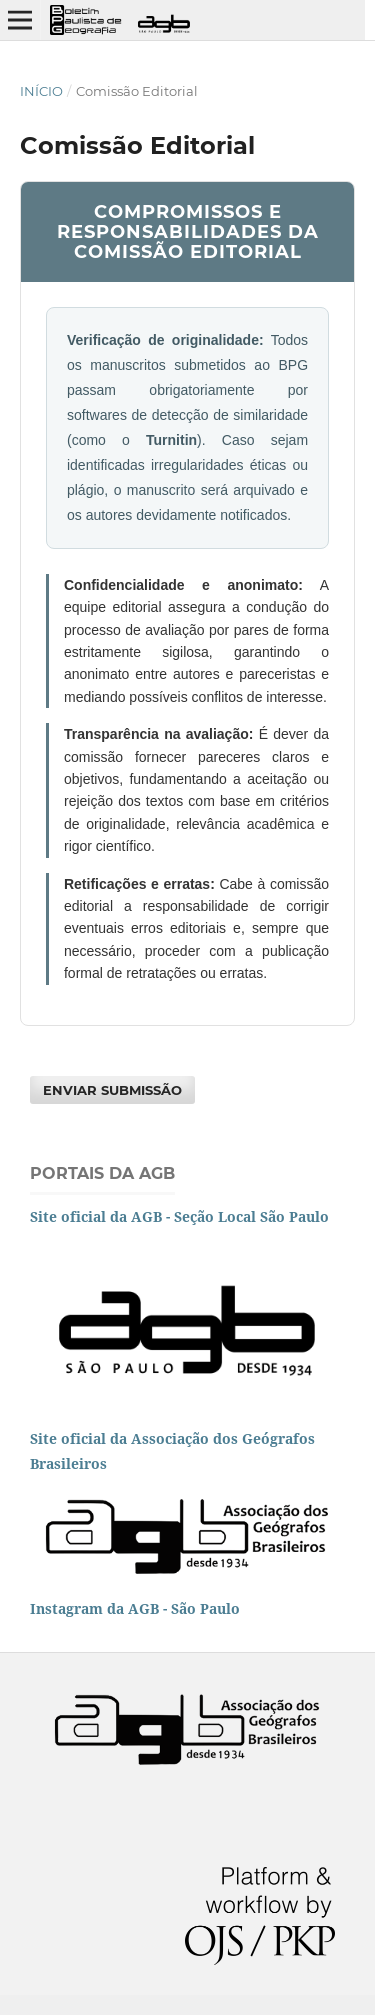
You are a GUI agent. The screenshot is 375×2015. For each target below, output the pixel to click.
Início (41, 91)
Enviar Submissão (112, 1090)
